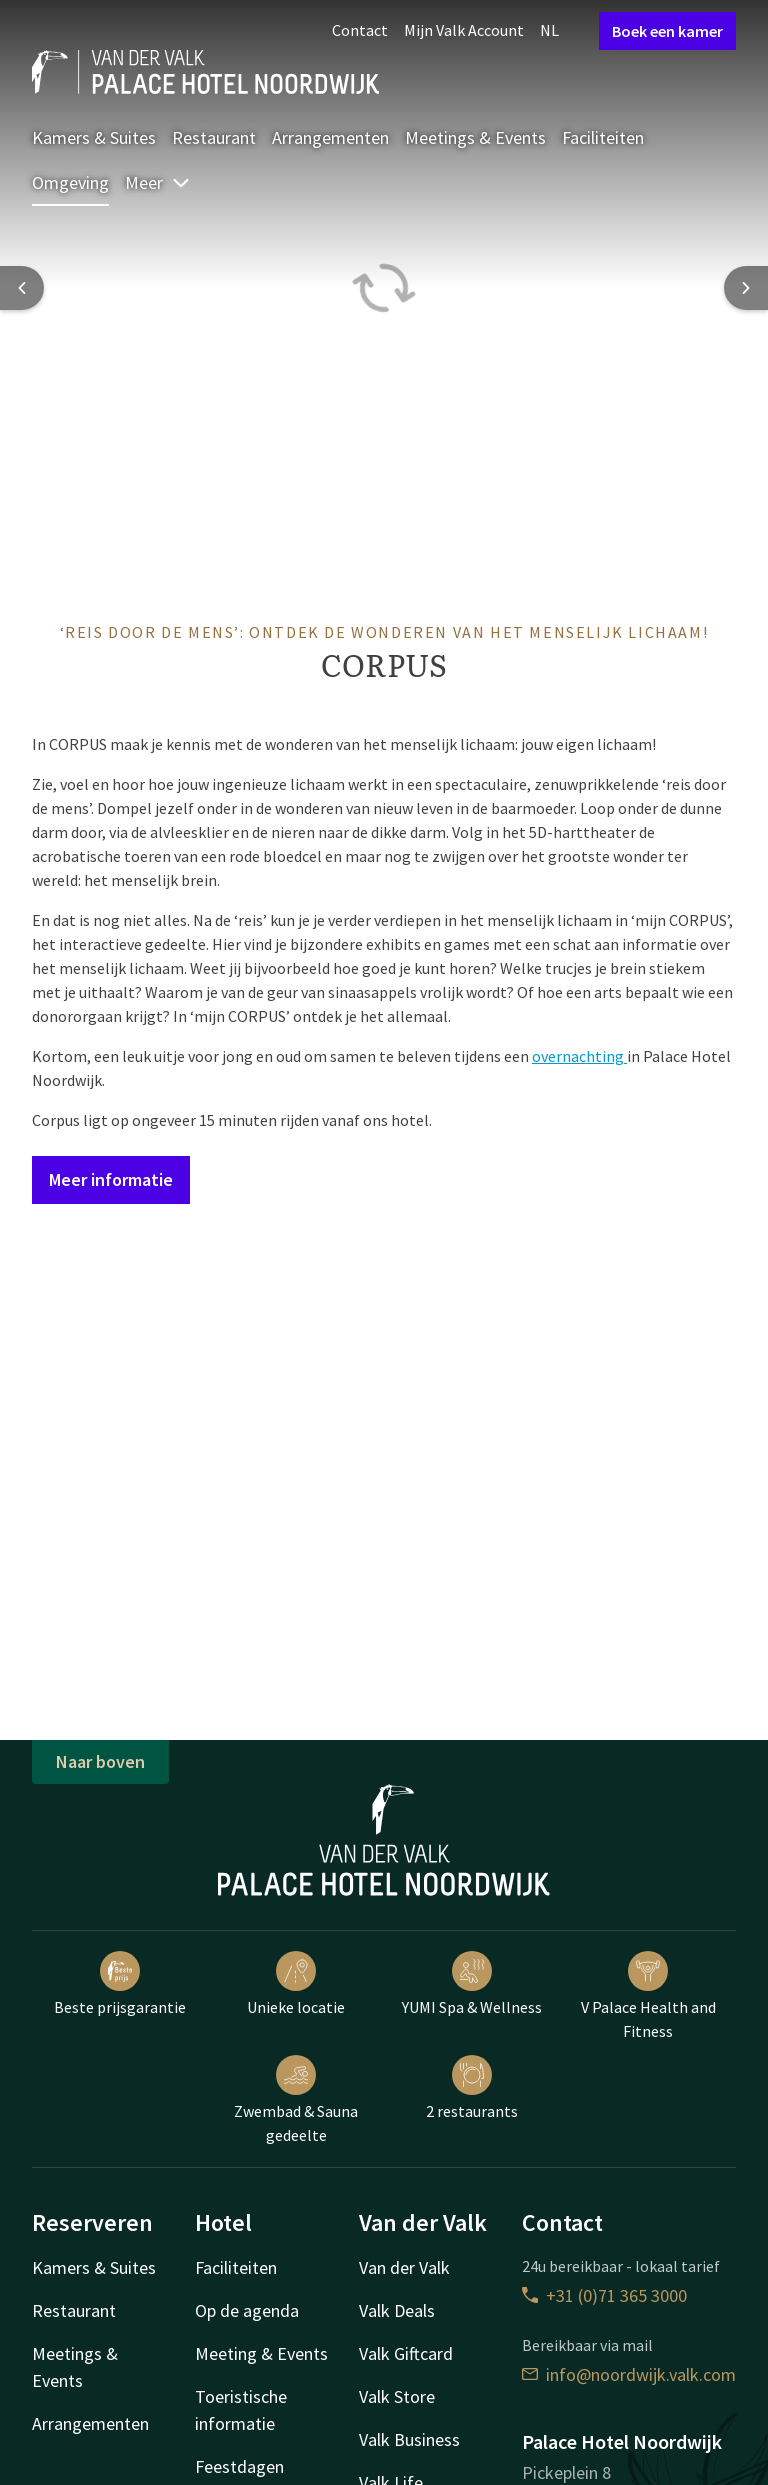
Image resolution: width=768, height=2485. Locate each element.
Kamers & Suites (94, 137)
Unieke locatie (296, 1984)
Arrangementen (330, 137)
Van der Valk (404, 2267)
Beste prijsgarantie (120, 1984)
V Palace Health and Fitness (648, 1996)
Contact (360, 30)
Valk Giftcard (406, 2353)
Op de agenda (247, 2310)
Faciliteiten (603, 137)
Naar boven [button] (100, 1761)
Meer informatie (111, 1179)
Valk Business (409, 2439)
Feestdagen (239, 2466)
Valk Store (397, 2396)
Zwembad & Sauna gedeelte (296, 2100)
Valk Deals (397, 2310)
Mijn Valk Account (464, 30)
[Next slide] (746, 288)
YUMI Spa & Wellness (472, 1984)
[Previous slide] (22, 288)
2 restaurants (472, 2088)
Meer (158, 182)
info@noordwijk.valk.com (629, 2374)
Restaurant (214, 137)
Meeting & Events (261, 2353)
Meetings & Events (475, 137)
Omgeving (70, 182)
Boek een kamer (667, 31)
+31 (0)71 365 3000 (604, 2295)
